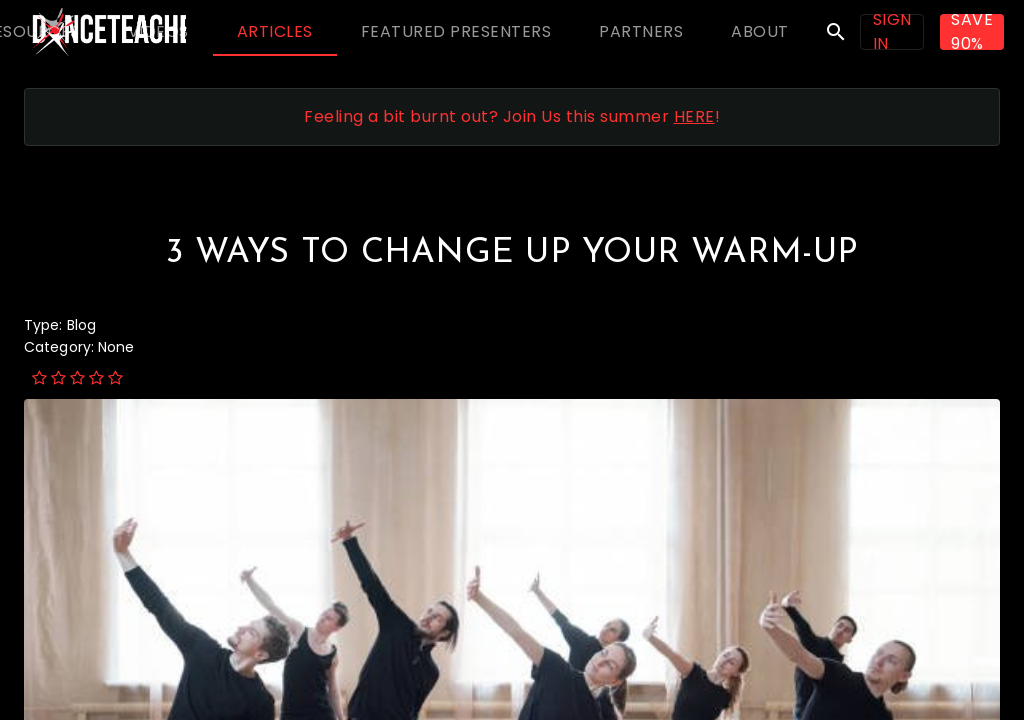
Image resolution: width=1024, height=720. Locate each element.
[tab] (157, 32)
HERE (694, 116)
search (836, 32)
